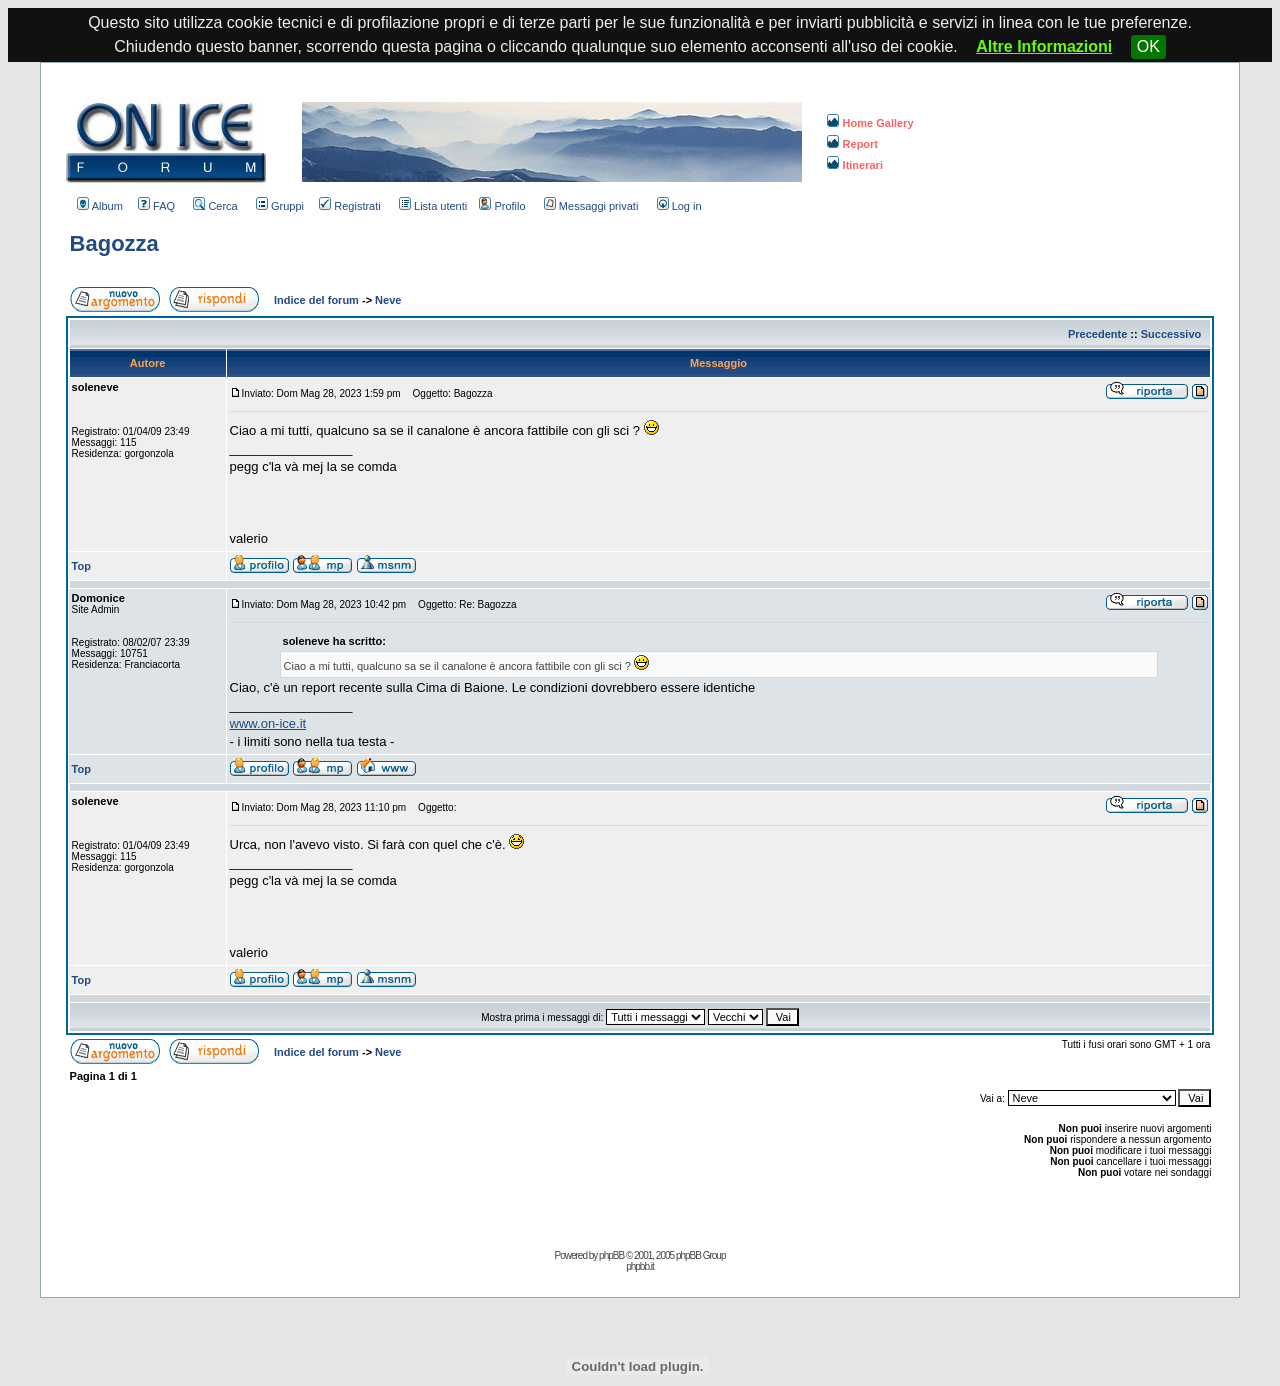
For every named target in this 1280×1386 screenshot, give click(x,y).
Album (100, 206)
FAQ (156, 206)
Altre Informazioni (1044, 46)
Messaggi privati (591, 206)
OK (1148, 46)
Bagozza (114, 243)
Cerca (215, 206)
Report (852, 144)
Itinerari (855, 165)
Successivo (1171, 334)
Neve (388, 300)
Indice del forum (316, 300)
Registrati (349, 206)
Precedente (1097, 334)
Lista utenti (433, 206)
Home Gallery (870, 123)
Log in (679, 206)
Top (81, 566)
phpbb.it (640, 1266)
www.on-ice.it (268, 723)
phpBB (611, 1255)
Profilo (502, 206)
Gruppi (280, 206)
